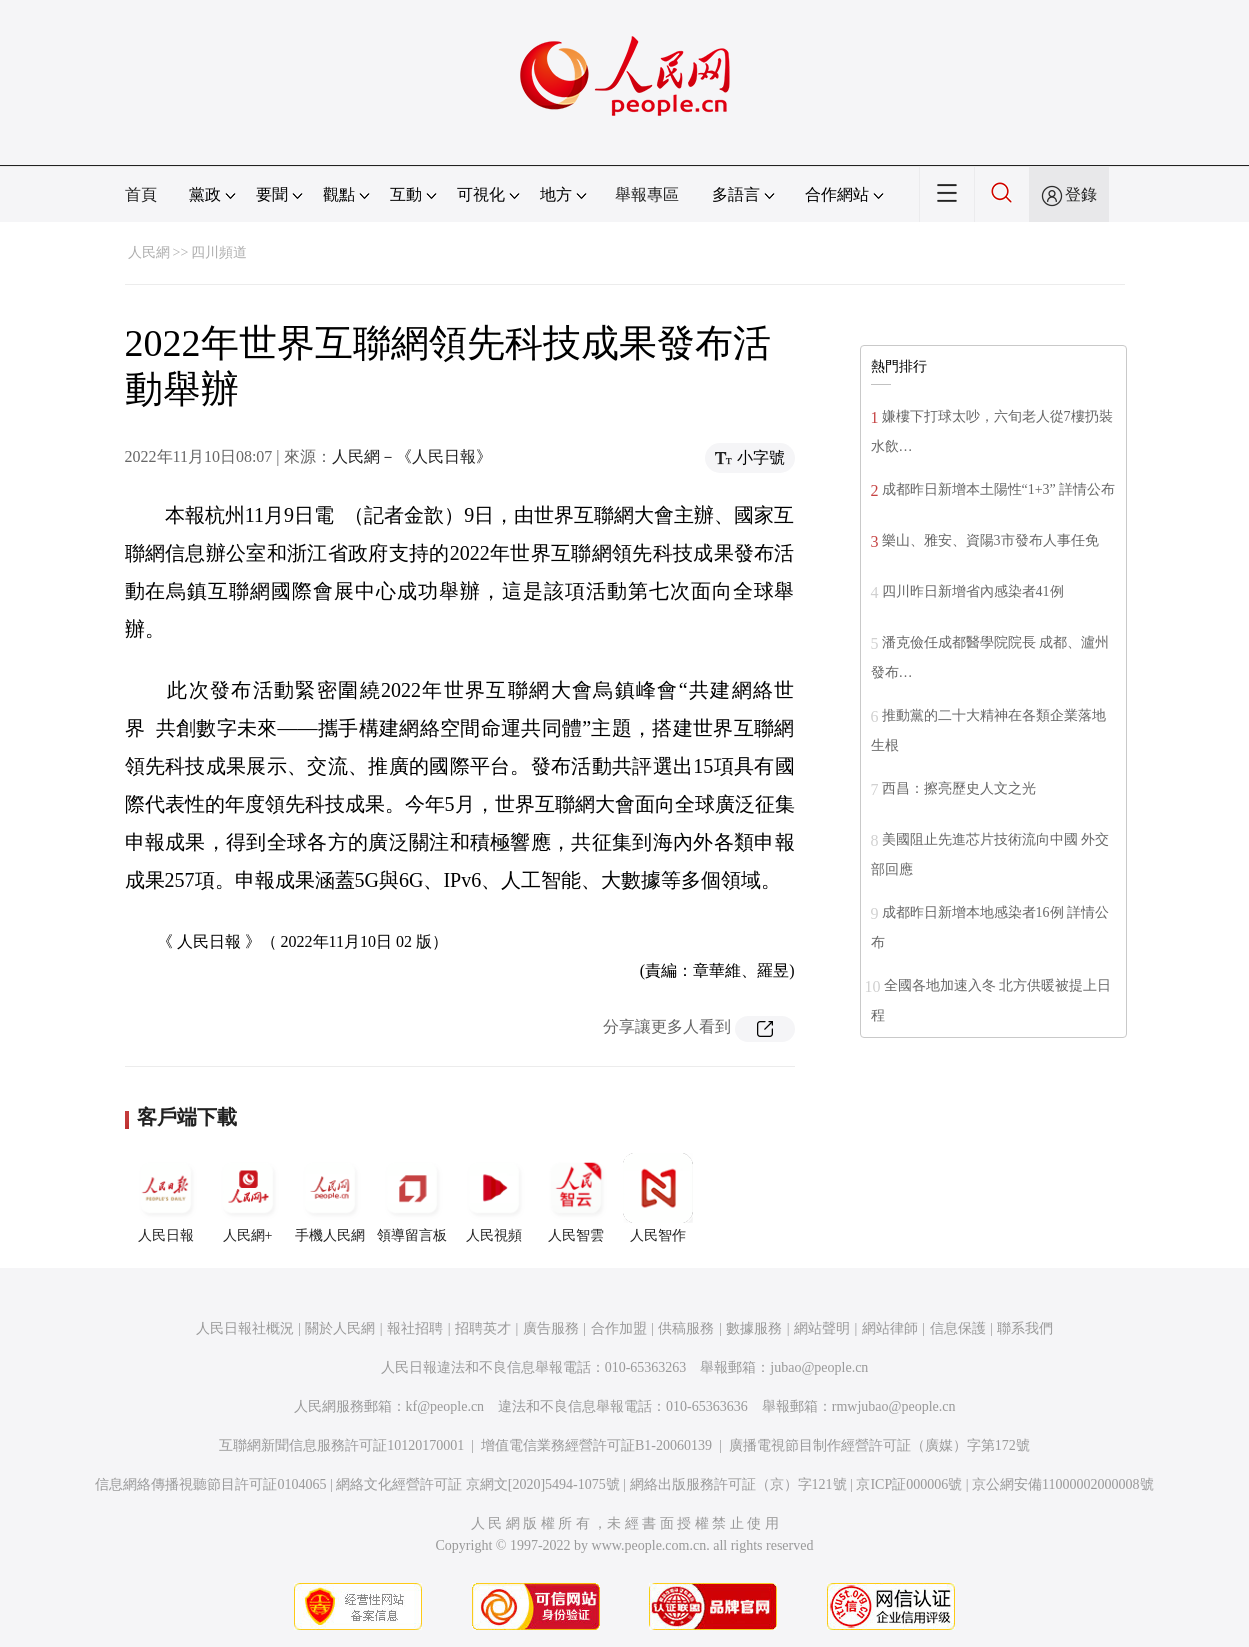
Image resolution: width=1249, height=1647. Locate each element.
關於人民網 (340, 1328)
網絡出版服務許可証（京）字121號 (738, 1484)
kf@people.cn (445, 1406)
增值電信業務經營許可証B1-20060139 (596, 1445)
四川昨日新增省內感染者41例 (973, 591)
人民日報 (166, 1198)
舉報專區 (647, 194)
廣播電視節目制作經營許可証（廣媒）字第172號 (879, 1445)
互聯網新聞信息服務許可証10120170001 (341, 1445)
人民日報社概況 (245, 1328)
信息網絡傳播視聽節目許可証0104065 (210, 1484)
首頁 (141, 194)
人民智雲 (576, 1198)
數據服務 (754, 1328)
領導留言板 (412, 1198)
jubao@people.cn (819, 1367)
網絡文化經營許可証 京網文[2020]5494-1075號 (478, 1484)
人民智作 (658, 1198)
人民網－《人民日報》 (412, 456)
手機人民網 (330, 1198)
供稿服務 (686, 1328)
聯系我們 (1025, 1328)
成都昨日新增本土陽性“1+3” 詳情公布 (999, 489)
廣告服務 (551, 1328)
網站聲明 (822, 1328)
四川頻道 (219, 252)
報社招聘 (415, 1328)
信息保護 (958, 1328)
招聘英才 (483, 1328)
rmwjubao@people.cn (894, 1406)
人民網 (149, 252)
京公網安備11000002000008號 (1062, 1484)
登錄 (1081, 194)
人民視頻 (494, 1198)
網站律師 (890, 1328)
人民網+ (248, 1198)
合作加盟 (619, 1328)
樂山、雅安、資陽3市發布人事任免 (990, 540)
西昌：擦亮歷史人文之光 (959, 788)
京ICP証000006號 (909, 1484)
